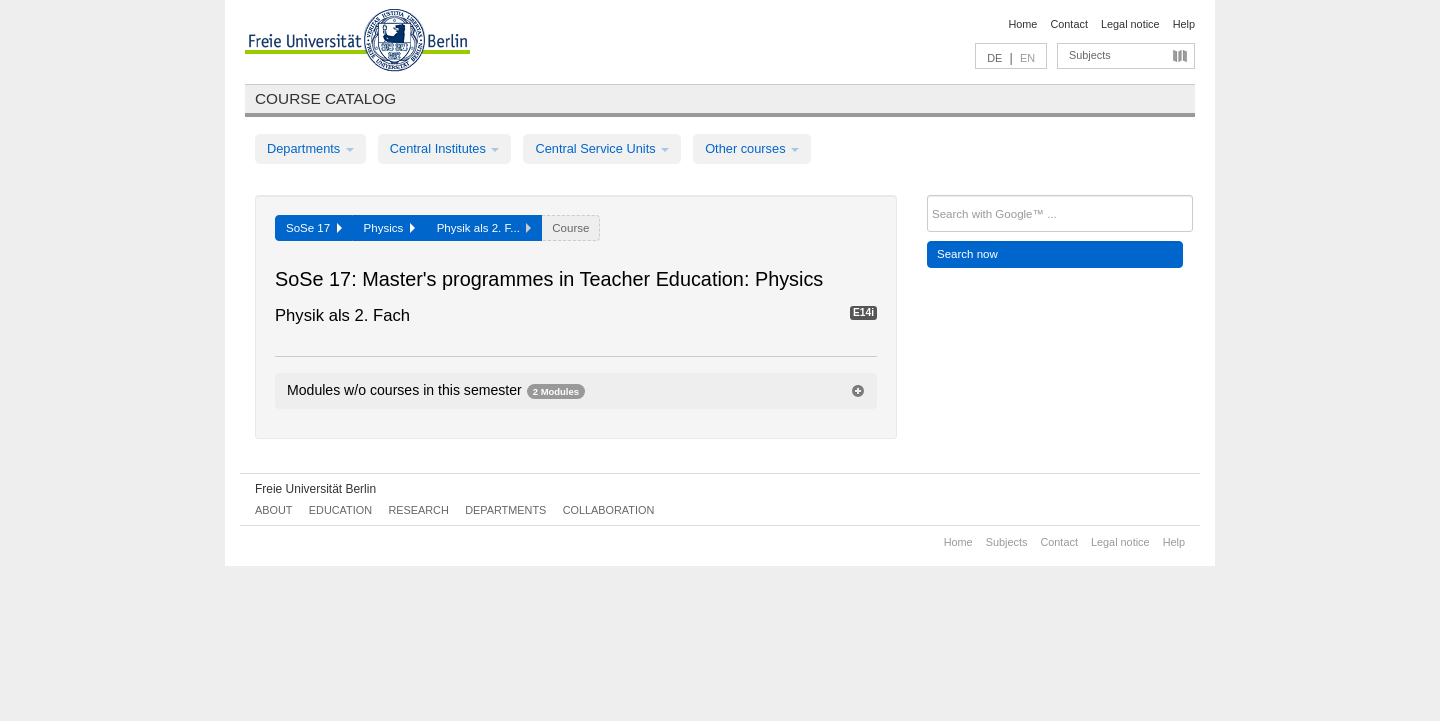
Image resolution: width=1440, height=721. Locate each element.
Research (418, 510)
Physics (389, 228)
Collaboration (609, 510)
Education (340, 510)
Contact (1068, 24)
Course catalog (325, 98)
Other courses (752, 148)
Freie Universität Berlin (315, 489)
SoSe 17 (314, 228)
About (273, 510)
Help (1184, 24)
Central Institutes (445, 148)
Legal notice (1130, 24)
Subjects (1090, 55)
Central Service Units (602, 148)
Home (1022, 24)
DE (994, 58)
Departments (310, 148)
